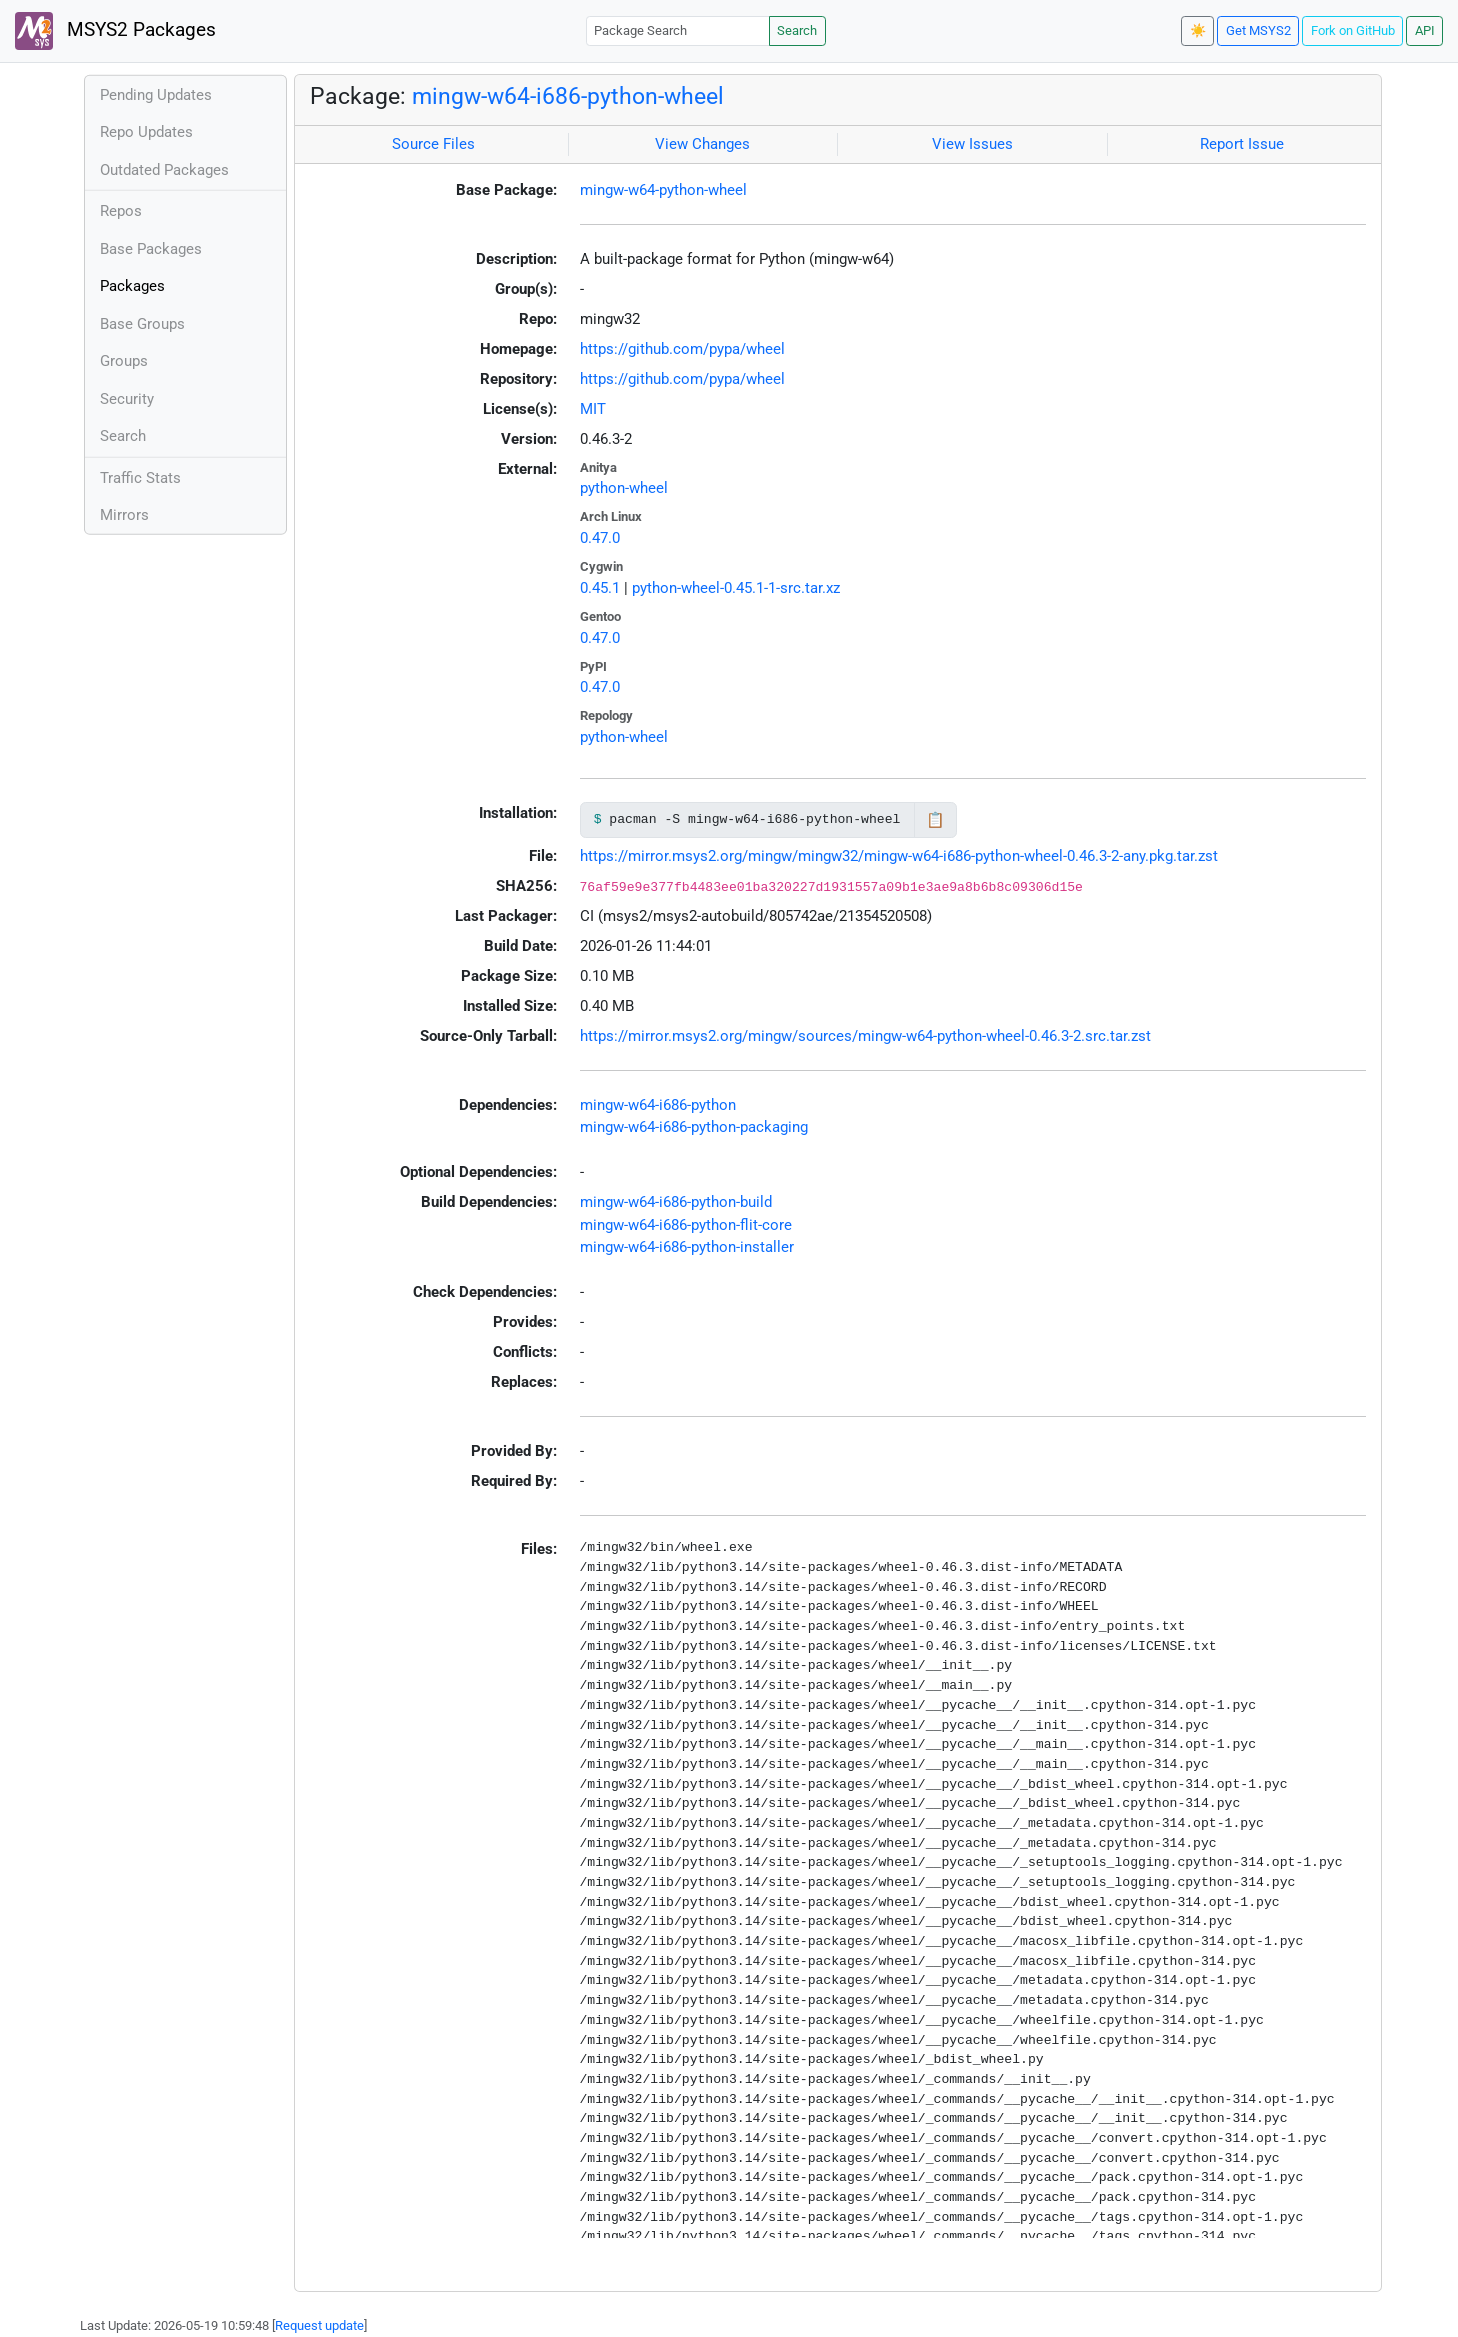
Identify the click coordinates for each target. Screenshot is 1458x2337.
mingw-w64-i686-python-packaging (694, 1127)
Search (797, 30)
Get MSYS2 (1258, 30)
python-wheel (624, 488)
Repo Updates (146, 132)
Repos (121, 211)
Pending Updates (156, 95)
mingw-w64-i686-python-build (676, 1202)
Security (127, 399)
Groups (124, 361)
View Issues (972, 144)
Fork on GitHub (1353, 30)
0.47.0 (600, 538)
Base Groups (142, 324)
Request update (319, 2325)
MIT (593, 409)
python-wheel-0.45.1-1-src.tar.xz (736, 588)
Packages (132, 286)
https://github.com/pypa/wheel (682, 349)
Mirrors (124, 515)
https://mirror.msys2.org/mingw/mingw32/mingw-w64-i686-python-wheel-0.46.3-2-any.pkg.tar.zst (899, 856)
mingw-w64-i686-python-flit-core (686, 1225)
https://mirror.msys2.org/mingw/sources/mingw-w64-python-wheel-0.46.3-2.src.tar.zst (865, 1036)
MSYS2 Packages (115, 31)
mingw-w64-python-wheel (663, 190)
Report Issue (1242, 144)
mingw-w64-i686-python (658, 1105)
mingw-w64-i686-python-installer (687, 1247)
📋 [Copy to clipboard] (935, 820)
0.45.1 (600, 588)
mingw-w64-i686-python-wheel (568, 96)
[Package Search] (678, 30)
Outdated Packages (164, 170)
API (1425, 30)
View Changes (702, 144)
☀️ (1198, 30)
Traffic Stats (140, 478)
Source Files (433, 144)
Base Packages (151, 249)
